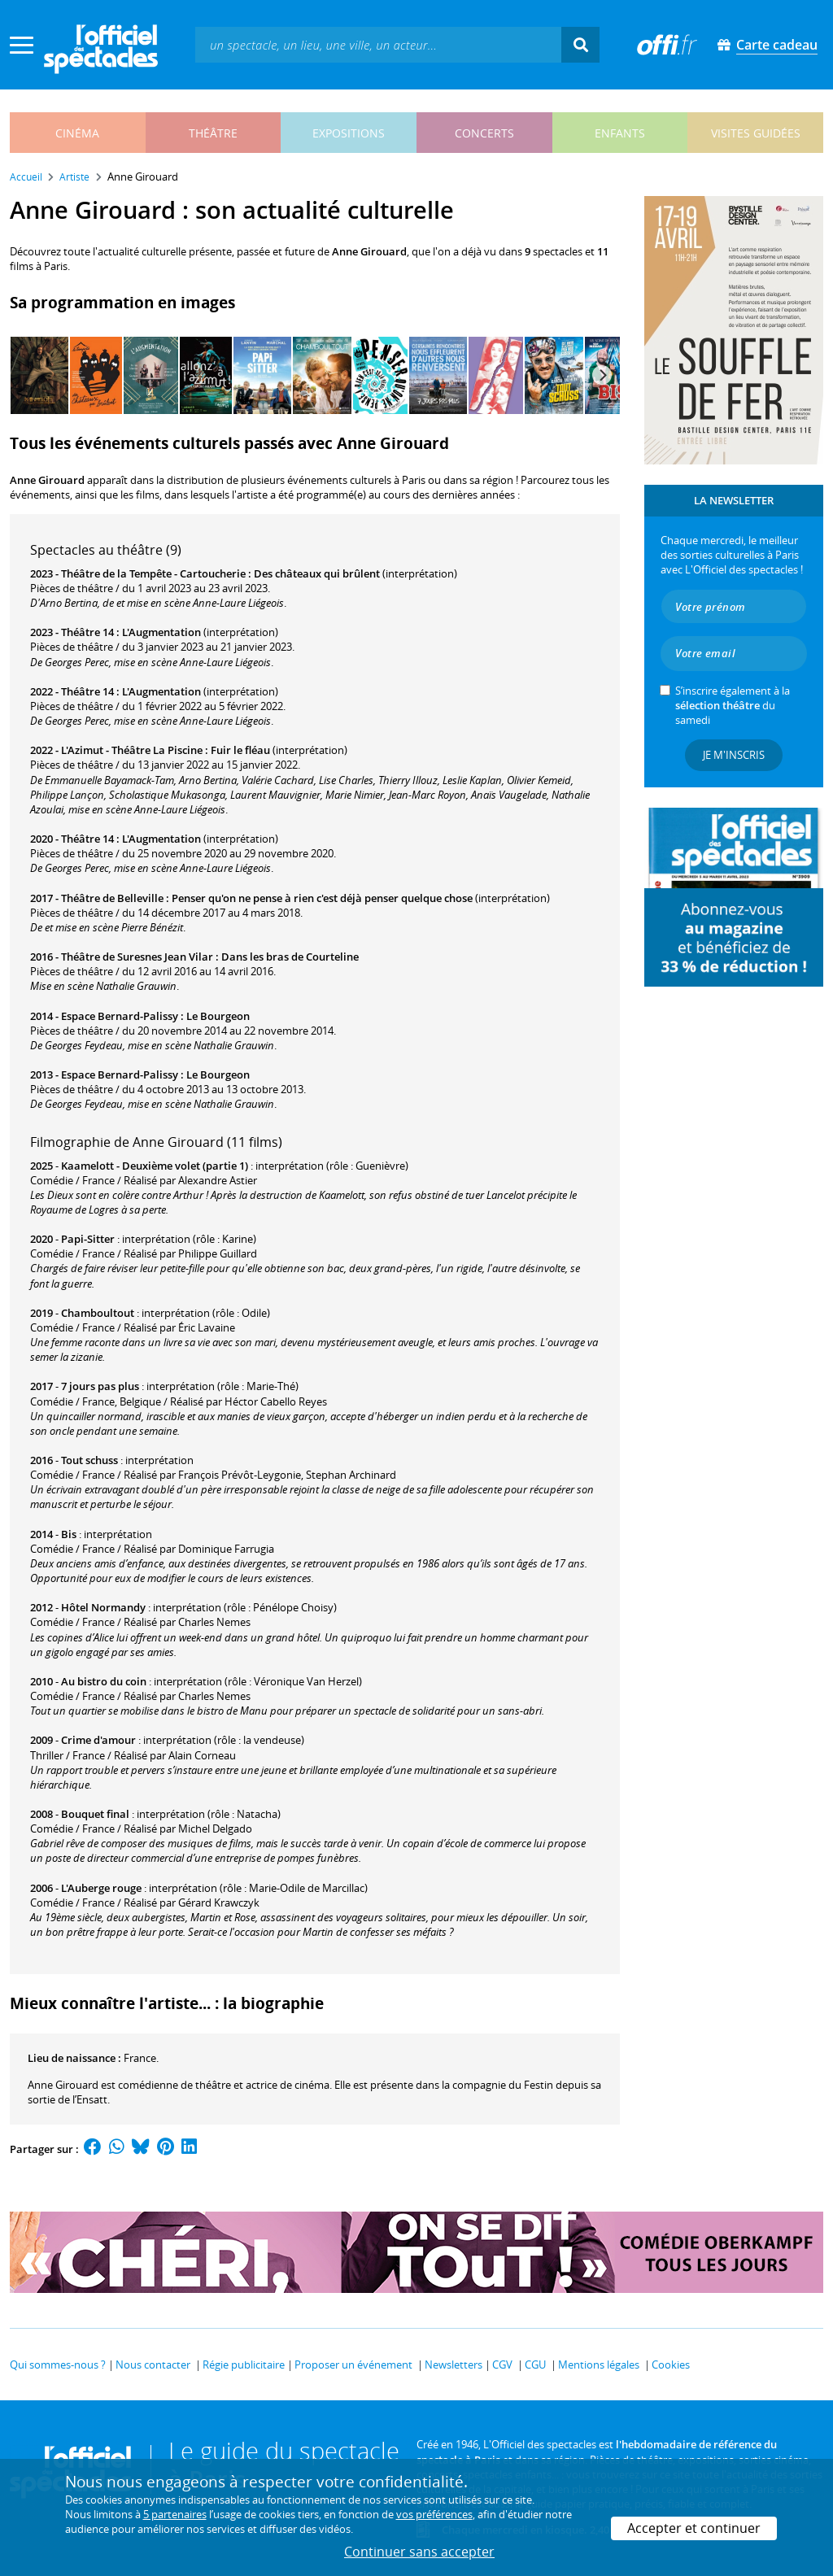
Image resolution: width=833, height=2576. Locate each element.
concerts (484, 133)
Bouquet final (95, 1814)
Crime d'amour (98, 1740)
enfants (620, 133)
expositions (348, 133)
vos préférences (434, 2514)
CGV (502, 2364)
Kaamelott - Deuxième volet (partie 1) (154, 1165)
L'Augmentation (161, 632)
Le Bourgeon (218, 1016)
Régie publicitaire (244, 2364)
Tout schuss (89, 1460)
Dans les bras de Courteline (290, 956)
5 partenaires (175, 2514)
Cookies (671, 2364)
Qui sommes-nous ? (58, 2364)
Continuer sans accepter (419, 2552)
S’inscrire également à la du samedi (732, 705)
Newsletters (453, 2364)
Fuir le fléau (240, 750)
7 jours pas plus (100, 1386)
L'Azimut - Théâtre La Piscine (132, 750)
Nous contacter (153, 2364)
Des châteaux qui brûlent (317, 573)
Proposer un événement (353, 2364)
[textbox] (378, 44)
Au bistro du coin (103, 1681)
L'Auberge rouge (101, 1888)
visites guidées (755, 133)
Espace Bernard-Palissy (119, 1016)
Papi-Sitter (88, 1238)
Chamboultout (97, 1312)
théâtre (213, 133)
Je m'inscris (734, 755)
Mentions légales (598, 2364)
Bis (68, 1534)
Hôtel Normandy (103, 1607)
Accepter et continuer (694, 2528)
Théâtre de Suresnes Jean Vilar (137, 956)
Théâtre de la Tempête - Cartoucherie (153, 573)
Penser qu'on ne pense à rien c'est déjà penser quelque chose (322, 898)
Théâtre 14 (87, 632)
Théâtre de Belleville (112, 898)
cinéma (77, 133)
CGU (535, 2364)
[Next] (602, 375)
